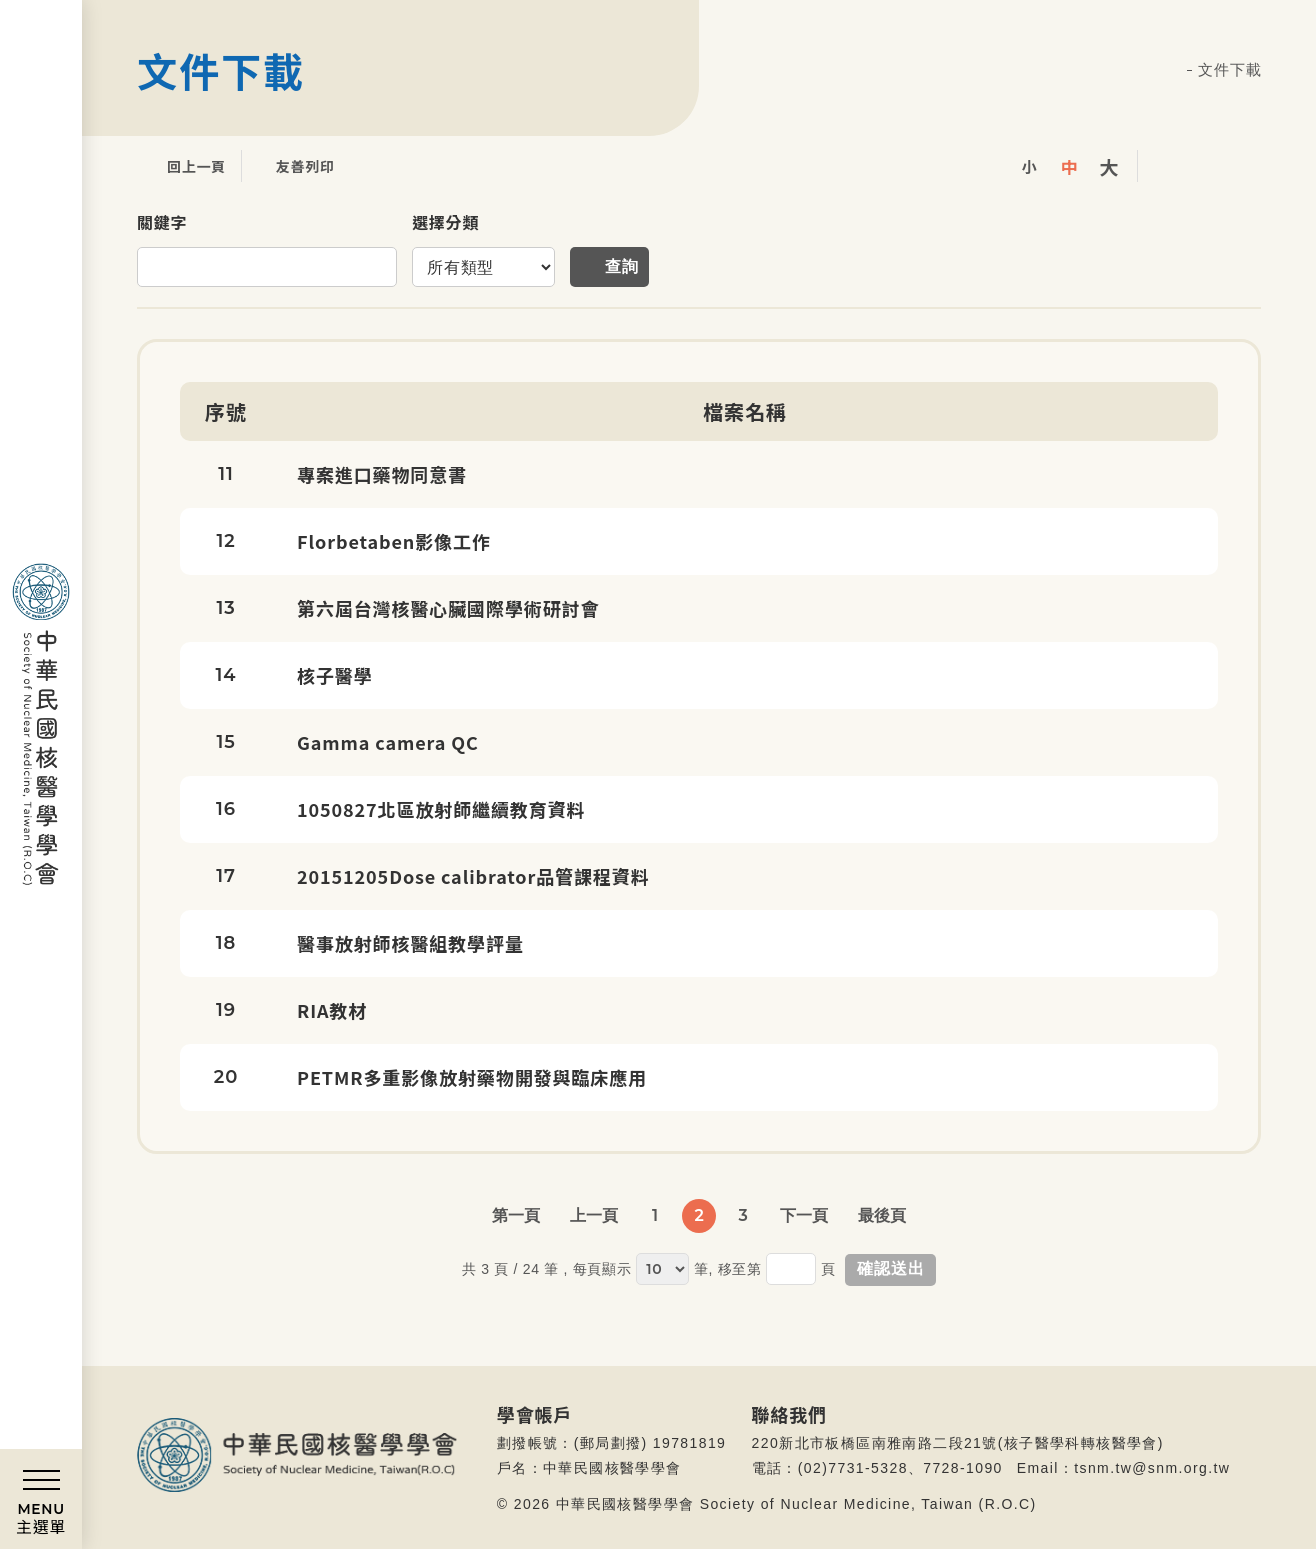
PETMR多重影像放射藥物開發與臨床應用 (472, 1077)
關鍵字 (162, 222)
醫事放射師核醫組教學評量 (410, 943)
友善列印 (290, 166)
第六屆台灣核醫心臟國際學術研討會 (448, 608)
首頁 (1172, 70)
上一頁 (594, 1215)
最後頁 (882, 1215)
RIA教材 (332, 1010)
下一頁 (804, 1215)
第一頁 (516, 1215)
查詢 (622, 266)
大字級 (1109, 166)
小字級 (1029, 166)
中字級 (1069, 166)
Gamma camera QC (388, 742)
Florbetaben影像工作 (394, 541)
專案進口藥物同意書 (382, 474)
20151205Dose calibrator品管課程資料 (473, 876)
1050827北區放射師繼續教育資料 (441, 809)
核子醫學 (335, 675)
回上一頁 (181, 166)
